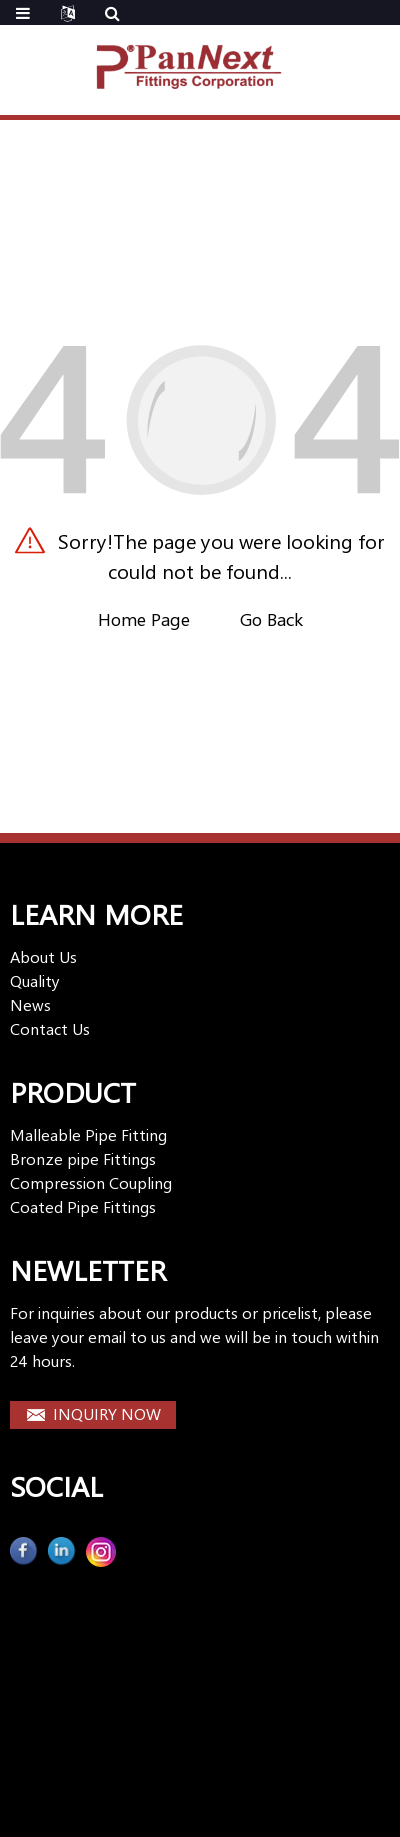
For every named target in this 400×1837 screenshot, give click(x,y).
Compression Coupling (91, 1182)
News (30, 1004)
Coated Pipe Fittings (83, 1206)
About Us (43, 956)
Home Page (144, 619)
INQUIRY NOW (107, 1413)
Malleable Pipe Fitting (88, 1134)
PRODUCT (73, 1091)
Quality (35, 980)
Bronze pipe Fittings (83, 1158)
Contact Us (50, 1028)
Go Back (271, 619)
